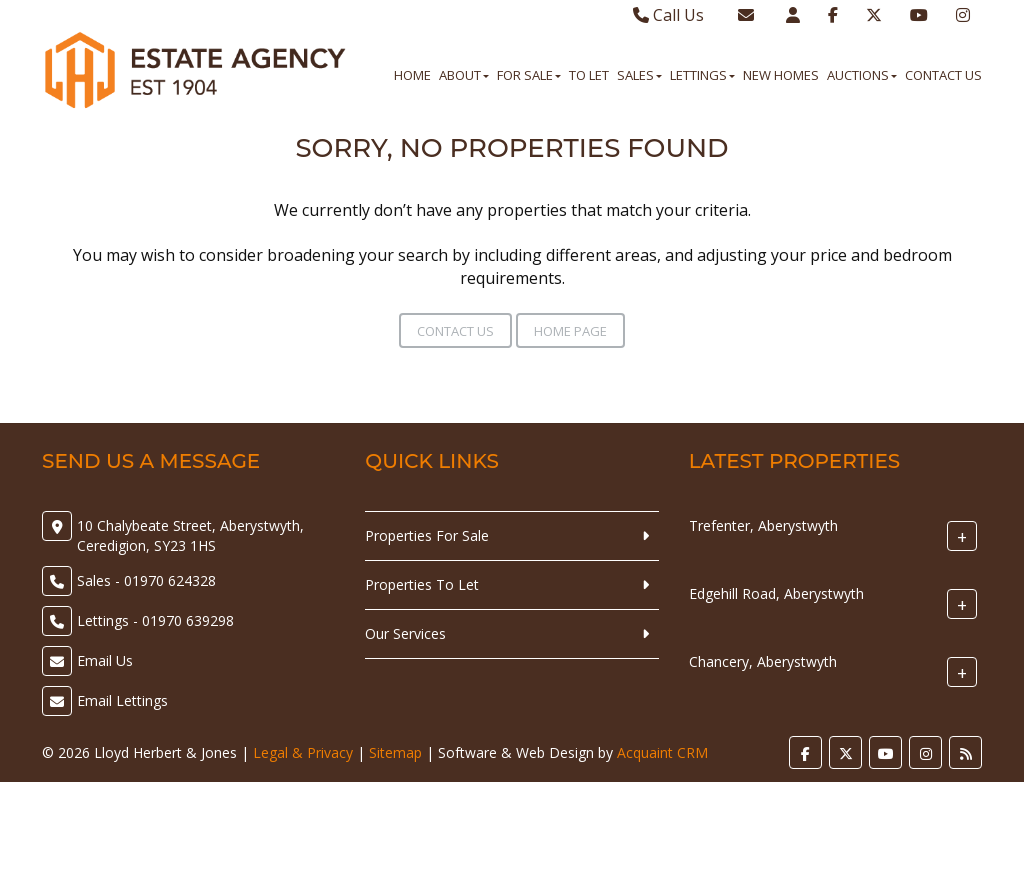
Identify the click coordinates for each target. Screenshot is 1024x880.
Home (412, 75)
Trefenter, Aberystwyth (763, 525)
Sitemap (395, 752)
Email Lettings (122, 700)
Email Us (105, 660)
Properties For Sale (427, 535)
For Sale (529, 75)
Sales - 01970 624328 (146, 580)
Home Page (570, 331)
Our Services (405, 633)
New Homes (781, 75)
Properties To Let (422, 584)
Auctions (862, 75)
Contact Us (943, 75)
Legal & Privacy (303, 752)
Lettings (702, 75)
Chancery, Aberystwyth (763, 661)
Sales (639, 75)
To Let (589, 75)
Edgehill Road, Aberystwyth (776, 593)
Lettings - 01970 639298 (155, 620)
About (464, 75)
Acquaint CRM (662, 752)
